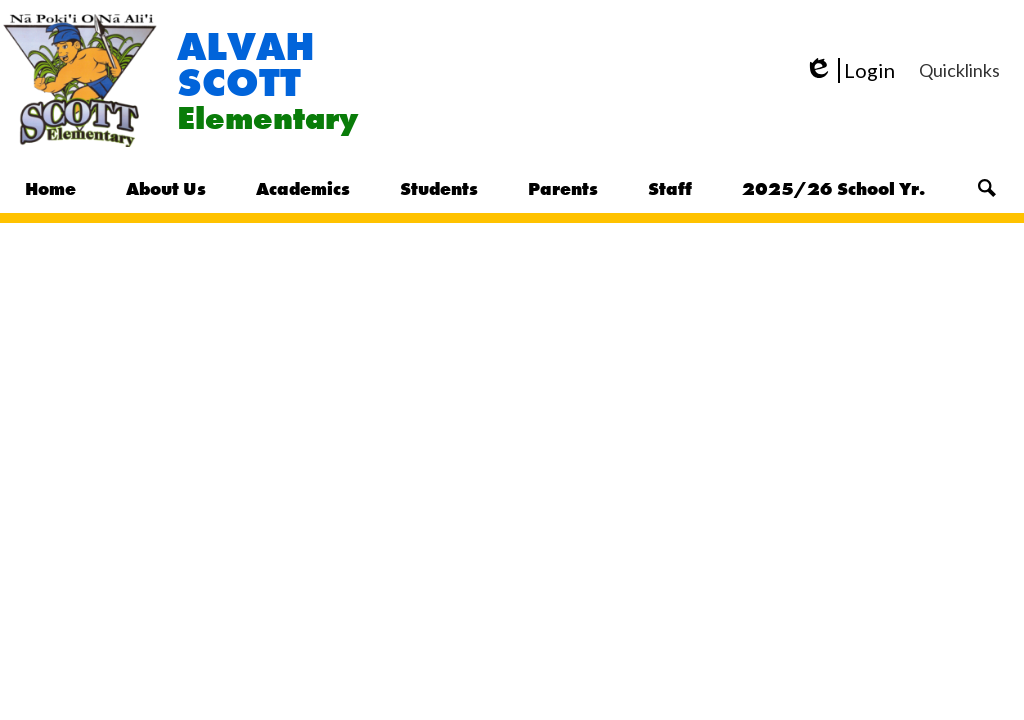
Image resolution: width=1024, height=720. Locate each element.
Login (849, 70)
